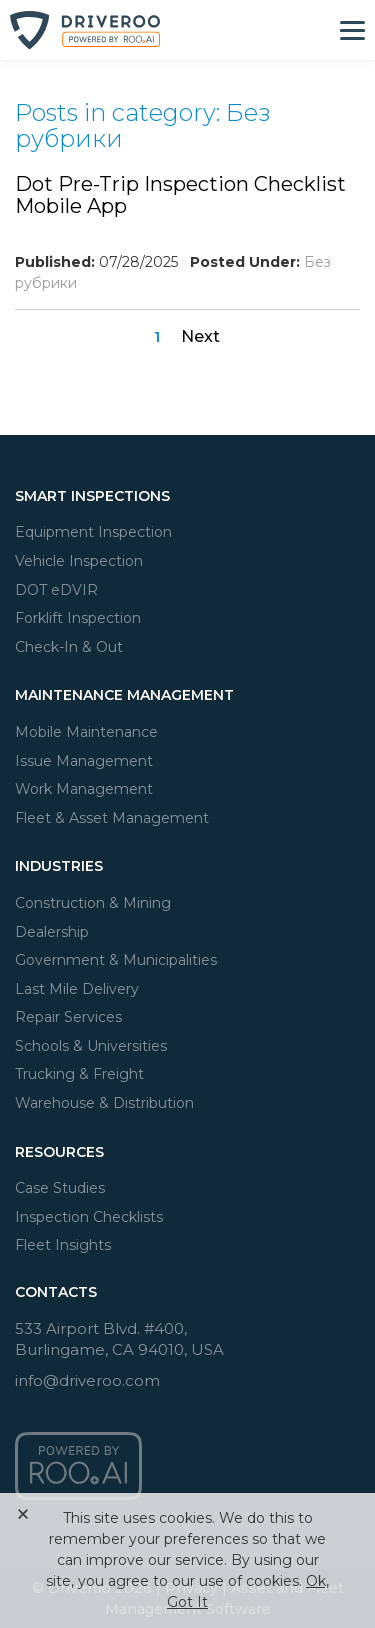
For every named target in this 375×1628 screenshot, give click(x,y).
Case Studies (60, 1188)
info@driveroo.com (87, 1380)
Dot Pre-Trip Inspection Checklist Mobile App (180, 195)
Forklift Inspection (78, 618)
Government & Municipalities (116, 960)
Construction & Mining (93, 903)
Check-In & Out (69, 647)
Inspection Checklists (89, 1217)
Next (200, 336)
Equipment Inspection (93, 532)
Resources (59, 1152)
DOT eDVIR (56, 590)
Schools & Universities (91, 1046)
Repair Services (68, 1017)
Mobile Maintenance (86, 732)
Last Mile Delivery (77, 989)
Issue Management (84, 761)
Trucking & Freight (79, 1074)
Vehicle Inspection (79, 561)
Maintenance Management (124, 695)
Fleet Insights (63, 1245)
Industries (59, 866)
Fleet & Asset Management (112, 818)
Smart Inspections (92, 496)
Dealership (52, 932)
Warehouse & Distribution (104, 1103)
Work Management (84, 789)
